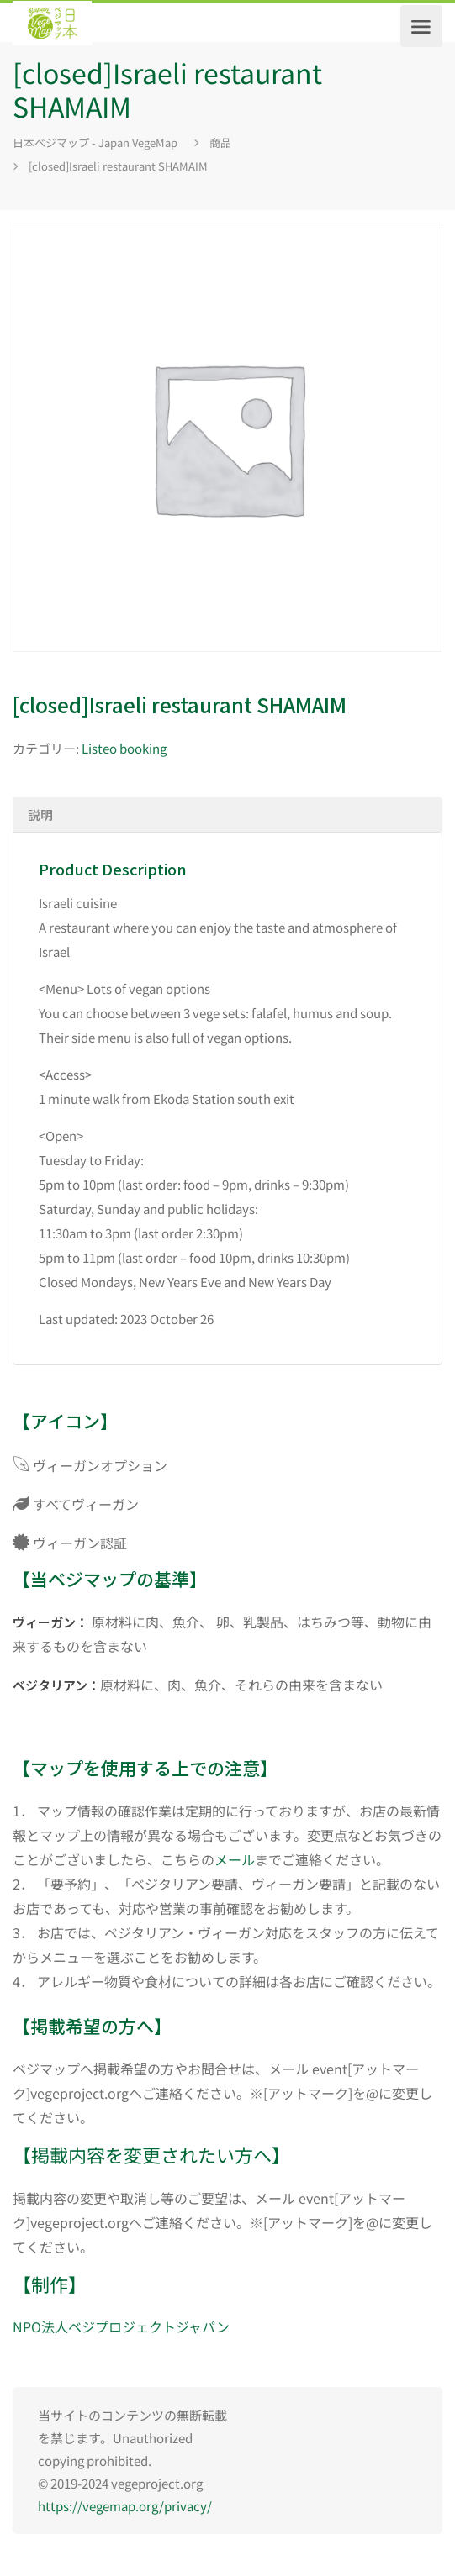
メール (234, 1859)
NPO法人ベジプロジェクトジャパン (121, 2326)
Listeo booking (124, 748)
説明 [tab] (40, 814)
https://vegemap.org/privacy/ (125, 2506)
